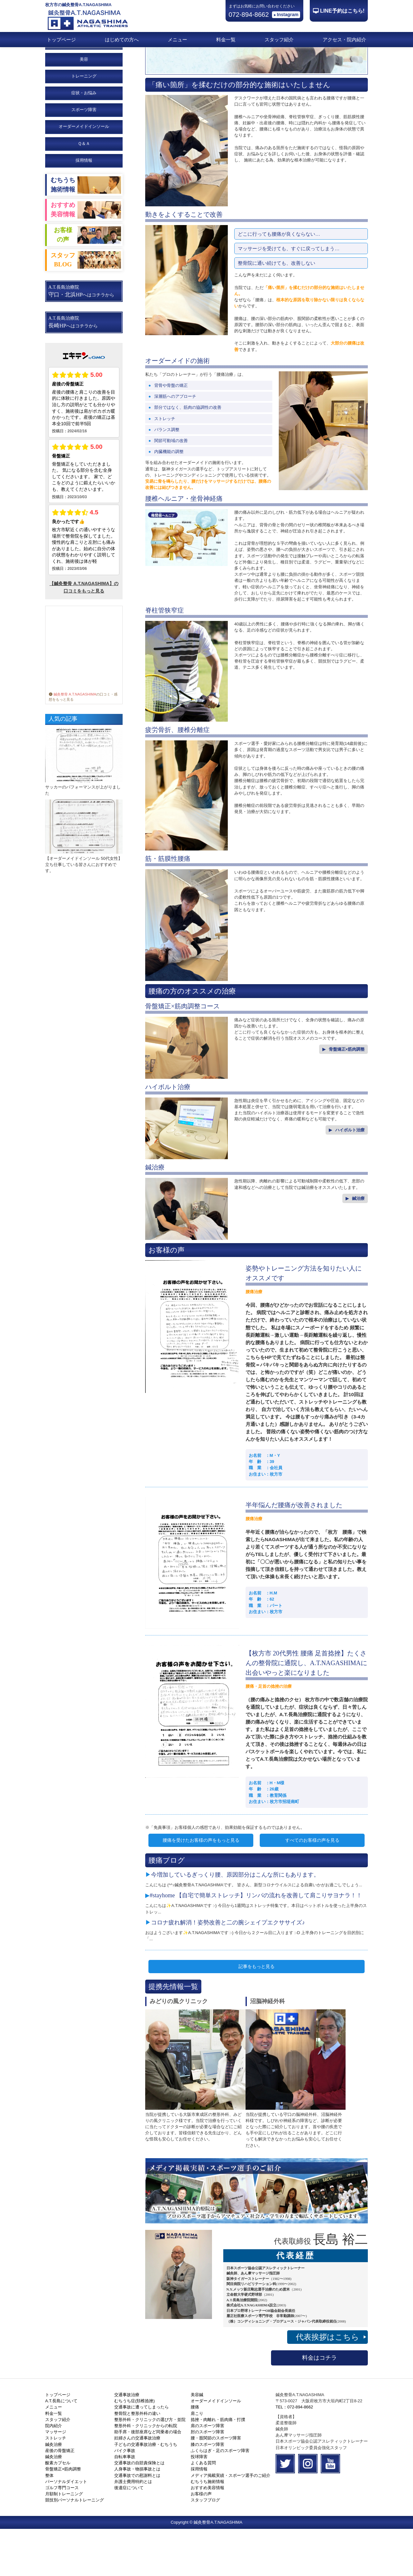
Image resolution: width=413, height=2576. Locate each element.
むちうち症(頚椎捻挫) (134, 2448)
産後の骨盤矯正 (60, 2497)
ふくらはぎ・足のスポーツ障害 (220, 2497)
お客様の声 (201, 2541)
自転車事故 (124, 2503)
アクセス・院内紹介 (344, 39)
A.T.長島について (61, 2448)
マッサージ (55, 2479)
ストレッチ (55, 2485)
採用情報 (84, 207)
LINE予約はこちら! (342, 11)
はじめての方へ (122, 39)
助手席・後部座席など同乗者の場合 (147, 2479)
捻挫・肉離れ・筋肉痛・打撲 (218, 2466)
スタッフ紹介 (279, 39)
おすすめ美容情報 (207, 2534)
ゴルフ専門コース (62, 2534)
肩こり (197, 2460)
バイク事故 (124, 2497)
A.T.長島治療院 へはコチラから (81, 338)
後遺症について (129, 2534)
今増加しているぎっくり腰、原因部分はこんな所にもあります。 (235, 1922)
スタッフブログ (205, 2547)
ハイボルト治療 (350, 1177)
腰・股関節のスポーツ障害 (216, 2485)
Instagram (287, 14)
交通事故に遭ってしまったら (141, 2454)
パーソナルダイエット (66, 2528)
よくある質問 (203, 2510)
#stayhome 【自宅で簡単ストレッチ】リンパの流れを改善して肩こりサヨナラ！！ (256, 1942)
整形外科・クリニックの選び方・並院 (150, 2466)
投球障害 (199, 2503)
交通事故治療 (126, 2441)
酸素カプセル (57, 2510)
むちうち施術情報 (207, 2528)
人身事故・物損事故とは (137, 2516)
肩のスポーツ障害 (207, 2472)
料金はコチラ (319, 2405)
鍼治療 (358, 1245)
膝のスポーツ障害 (207, 2491)
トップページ (61, 39)
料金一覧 (226, 39)
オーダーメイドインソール (216, 2448)
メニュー (177, 39)
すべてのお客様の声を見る (312, 1887)
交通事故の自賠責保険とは (139, 2510)
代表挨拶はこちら (331, 2384)
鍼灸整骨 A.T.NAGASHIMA (72, 741)
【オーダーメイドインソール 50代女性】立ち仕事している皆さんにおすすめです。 (83, 911)
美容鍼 (197, 2441)
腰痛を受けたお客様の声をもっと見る (201, 1887)
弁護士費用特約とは (133, 2528)
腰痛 (195, 2454)
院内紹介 (53, 2472)
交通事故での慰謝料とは (137, 2522)
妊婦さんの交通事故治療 (137, 2485)
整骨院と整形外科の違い (137, 2460)
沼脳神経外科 (267, 2048)
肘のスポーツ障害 (207, 2479)
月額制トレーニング (64, 2541)
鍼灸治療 (53, 2491)
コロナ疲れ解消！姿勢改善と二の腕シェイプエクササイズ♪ (228, 1969)
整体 (49, 2522)
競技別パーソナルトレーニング (74, 2547)
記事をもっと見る (256, 2013)
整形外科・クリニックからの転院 (145, 2472)
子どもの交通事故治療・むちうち (145, 2491)
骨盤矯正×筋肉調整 (347, 1096)
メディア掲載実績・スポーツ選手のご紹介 (230, 2522)
